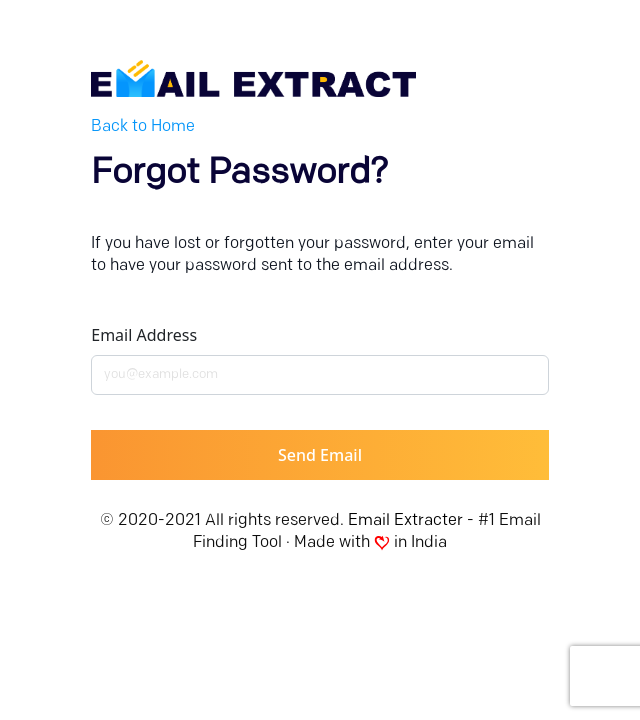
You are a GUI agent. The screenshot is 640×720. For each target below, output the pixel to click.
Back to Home (143, 127)
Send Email (320, 455)
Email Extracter (405, 521)
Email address (144, 335)
